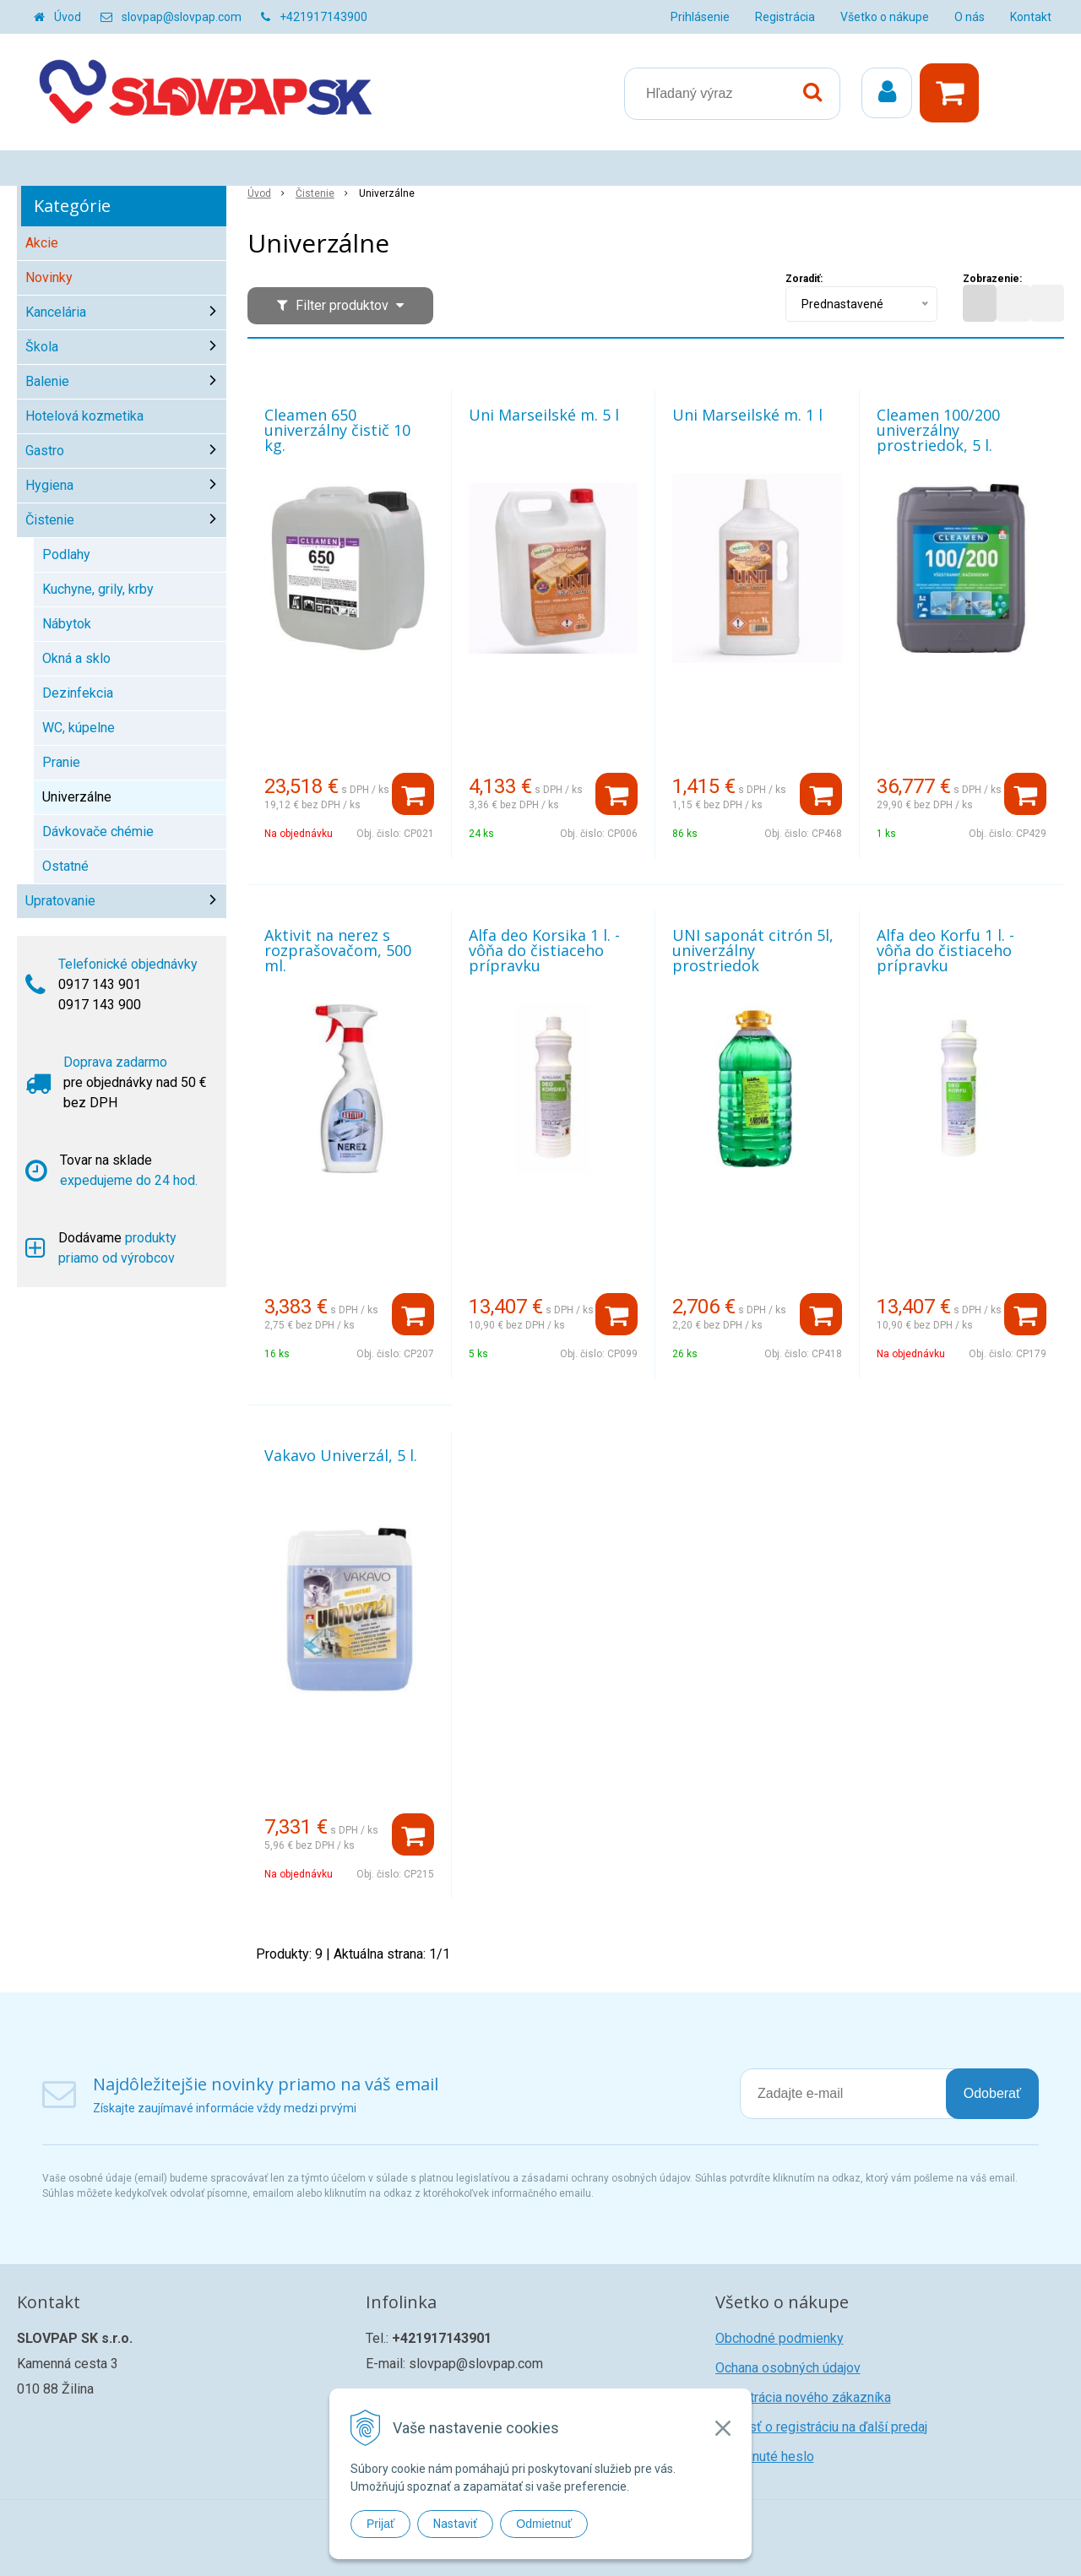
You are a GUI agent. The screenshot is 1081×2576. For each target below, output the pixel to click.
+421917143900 (323, 17)
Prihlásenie (700, 17)
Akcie (41, 243)
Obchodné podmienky (779, 2338)
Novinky (49, 277)
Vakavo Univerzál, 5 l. (340, 1455)
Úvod (67, 17)
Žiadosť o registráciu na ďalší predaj (821, 2427)
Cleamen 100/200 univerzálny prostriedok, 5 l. (938, 430)
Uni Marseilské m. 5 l (544, 415)
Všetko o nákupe (884, 17)
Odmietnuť (544, 2523)
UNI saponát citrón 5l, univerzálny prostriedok (753, 950)
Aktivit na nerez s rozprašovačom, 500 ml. (337, 950)
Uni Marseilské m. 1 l (747, 415)
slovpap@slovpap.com (182, 17)
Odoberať (992, 2093)
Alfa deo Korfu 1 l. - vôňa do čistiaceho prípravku (945, 950)
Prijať (380, 2523)
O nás (969, 17)
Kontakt (1030, 17)
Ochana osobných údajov (788, 2368)
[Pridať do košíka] (413, 794)
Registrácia (785, 17)
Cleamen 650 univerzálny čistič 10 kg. (337, 430)
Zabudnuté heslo (764, 2456)
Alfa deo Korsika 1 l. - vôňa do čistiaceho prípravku (544, 950)
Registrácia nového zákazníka (803, 2397)
